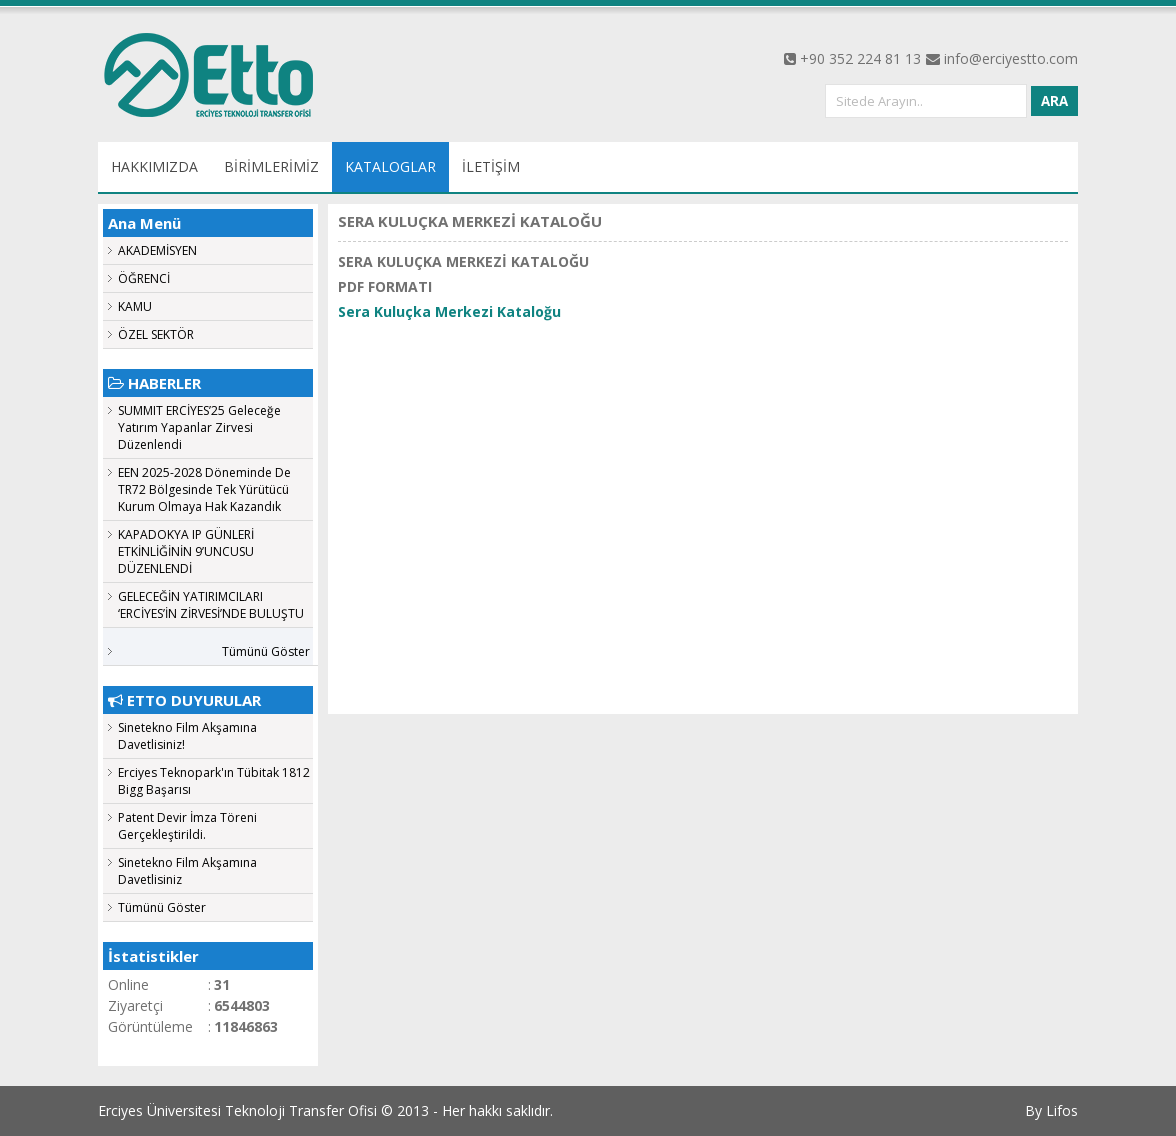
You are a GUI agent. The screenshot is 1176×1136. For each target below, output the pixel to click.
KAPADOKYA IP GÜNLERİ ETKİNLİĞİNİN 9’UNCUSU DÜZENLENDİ (186, 551)
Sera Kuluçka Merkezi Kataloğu (449, 311)
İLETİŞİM (491, 166)
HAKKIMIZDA (154, 166)
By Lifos (1051, 1110)
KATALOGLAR (390, 166)
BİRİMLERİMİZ (271, 166)
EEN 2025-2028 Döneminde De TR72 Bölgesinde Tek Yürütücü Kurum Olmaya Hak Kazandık (204, 489)
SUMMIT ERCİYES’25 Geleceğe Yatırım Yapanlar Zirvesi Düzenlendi (199, 427)
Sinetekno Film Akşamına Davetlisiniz (187, 871)
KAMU (135, 306)
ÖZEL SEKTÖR (156, 334)
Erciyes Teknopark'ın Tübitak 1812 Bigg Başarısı (214, 781)
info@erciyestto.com (1011, 58)
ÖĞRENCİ (144, 278)
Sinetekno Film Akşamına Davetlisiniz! (187, 736)
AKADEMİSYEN (157, 250)
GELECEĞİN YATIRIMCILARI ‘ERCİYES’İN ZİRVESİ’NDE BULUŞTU (211, 605)
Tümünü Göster (266, 651)
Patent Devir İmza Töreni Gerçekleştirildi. (187, 826)
